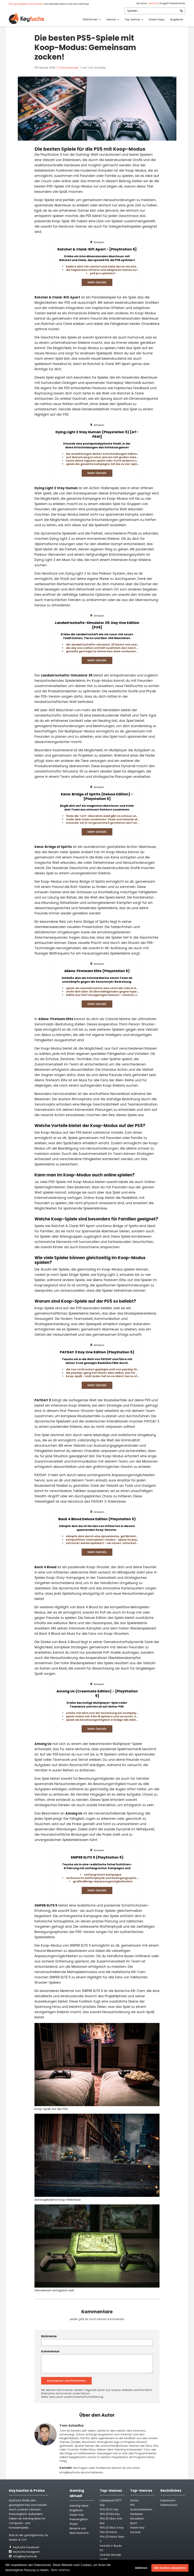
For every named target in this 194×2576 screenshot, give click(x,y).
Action (134, 2500)
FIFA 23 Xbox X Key (112, 2528)
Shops (73, 2524)
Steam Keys (156, 19)
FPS (132, 2505)
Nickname (49, 2336)
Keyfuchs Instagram (24, 2552)
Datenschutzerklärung (88, 2397)
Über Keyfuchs (79, 2533)
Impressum (167, 2500)
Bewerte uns (78, 2528)
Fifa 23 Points (108, 2532)
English (164, 3)
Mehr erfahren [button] (60, 2570)
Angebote (176, 19)
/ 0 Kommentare (67, 68)
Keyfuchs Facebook (24, 2547)
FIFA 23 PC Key (109, 2509)
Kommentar (50, 2351)
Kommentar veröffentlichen (66, 2381)
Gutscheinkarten (141, 2509)
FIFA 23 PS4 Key (110, 2514)
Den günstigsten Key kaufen (26, 4)
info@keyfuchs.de (23, 2556)
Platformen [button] (91, 19)
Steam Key (137, 2528)
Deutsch (154, 3)
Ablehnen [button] (141, 2567)
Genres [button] (111, 19)
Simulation (137, 2518)
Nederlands (178, 3)
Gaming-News (79, 2506)
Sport (133, 2523)
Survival (135, 2532)
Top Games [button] (132, 19)
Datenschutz (169, 2505)
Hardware (136, 2514)
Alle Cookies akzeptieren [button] (170, 2567)
